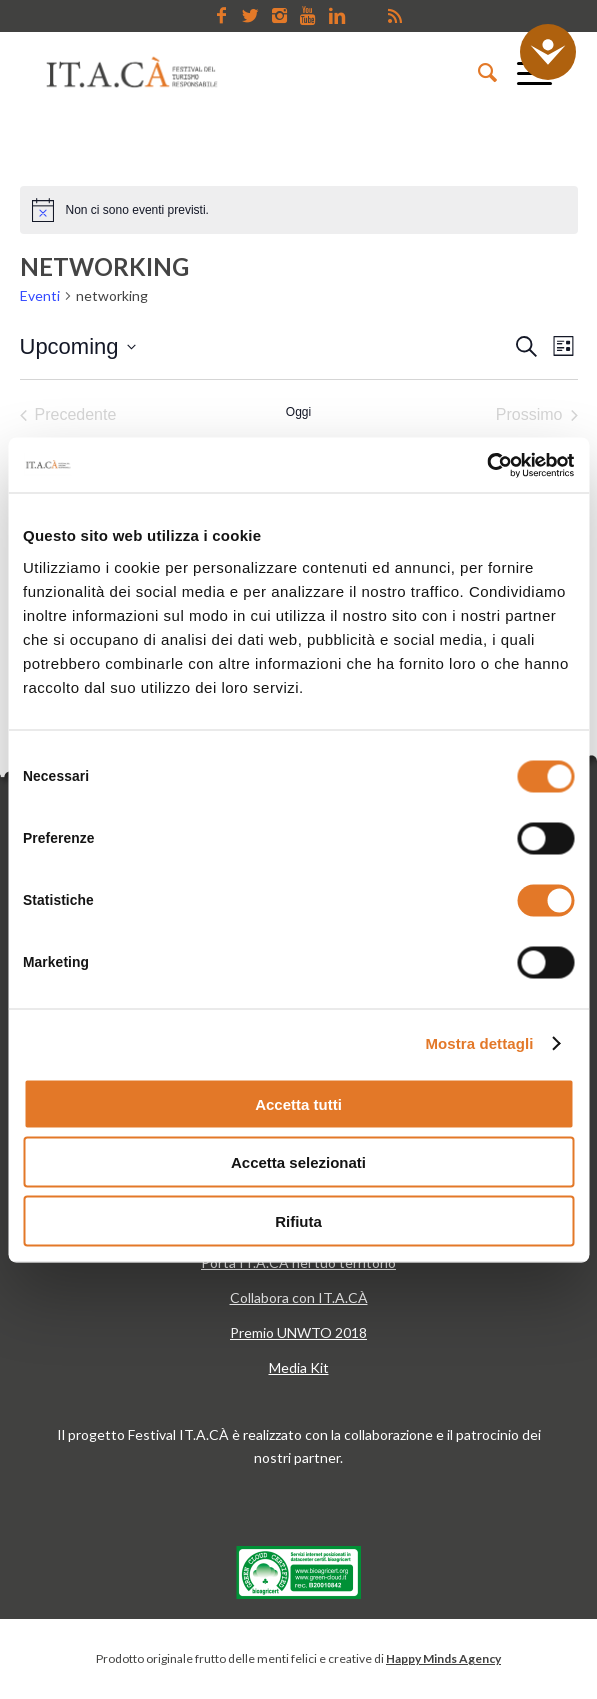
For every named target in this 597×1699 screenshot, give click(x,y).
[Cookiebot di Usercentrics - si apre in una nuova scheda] (486, 465)
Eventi (40, 295)
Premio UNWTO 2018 (298, 1332)
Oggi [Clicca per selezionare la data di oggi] (298, 412)
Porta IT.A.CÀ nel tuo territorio (298, 1262)
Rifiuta (298, 1220)
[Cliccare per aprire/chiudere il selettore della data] (78, 346)
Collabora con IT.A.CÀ (299, 1297)
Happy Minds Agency (443, 1658)
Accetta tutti (298, 1103)
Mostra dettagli (479, 1043)
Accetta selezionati (298, 1162)
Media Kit (299, 1367)
